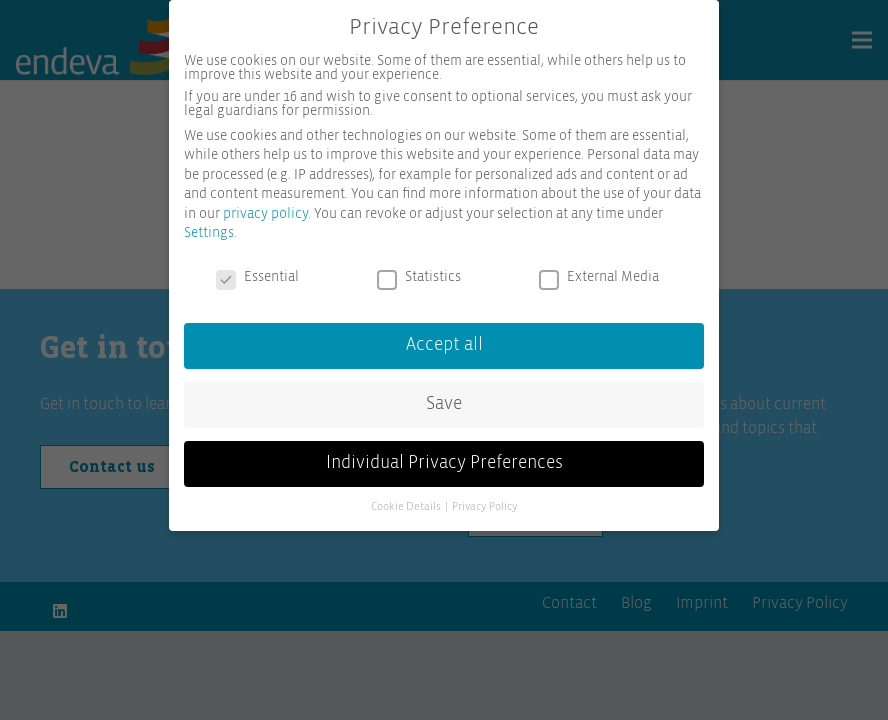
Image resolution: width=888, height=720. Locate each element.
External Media (599, 277)
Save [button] (444, 404)
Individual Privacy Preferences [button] (444, 463)
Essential (257, 277)
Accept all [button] (444, 345)
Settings (209, 233)
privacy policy (265, 214)
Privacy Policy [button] (485, 507)
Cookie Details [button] (407, 507)
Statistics (419, 277)
